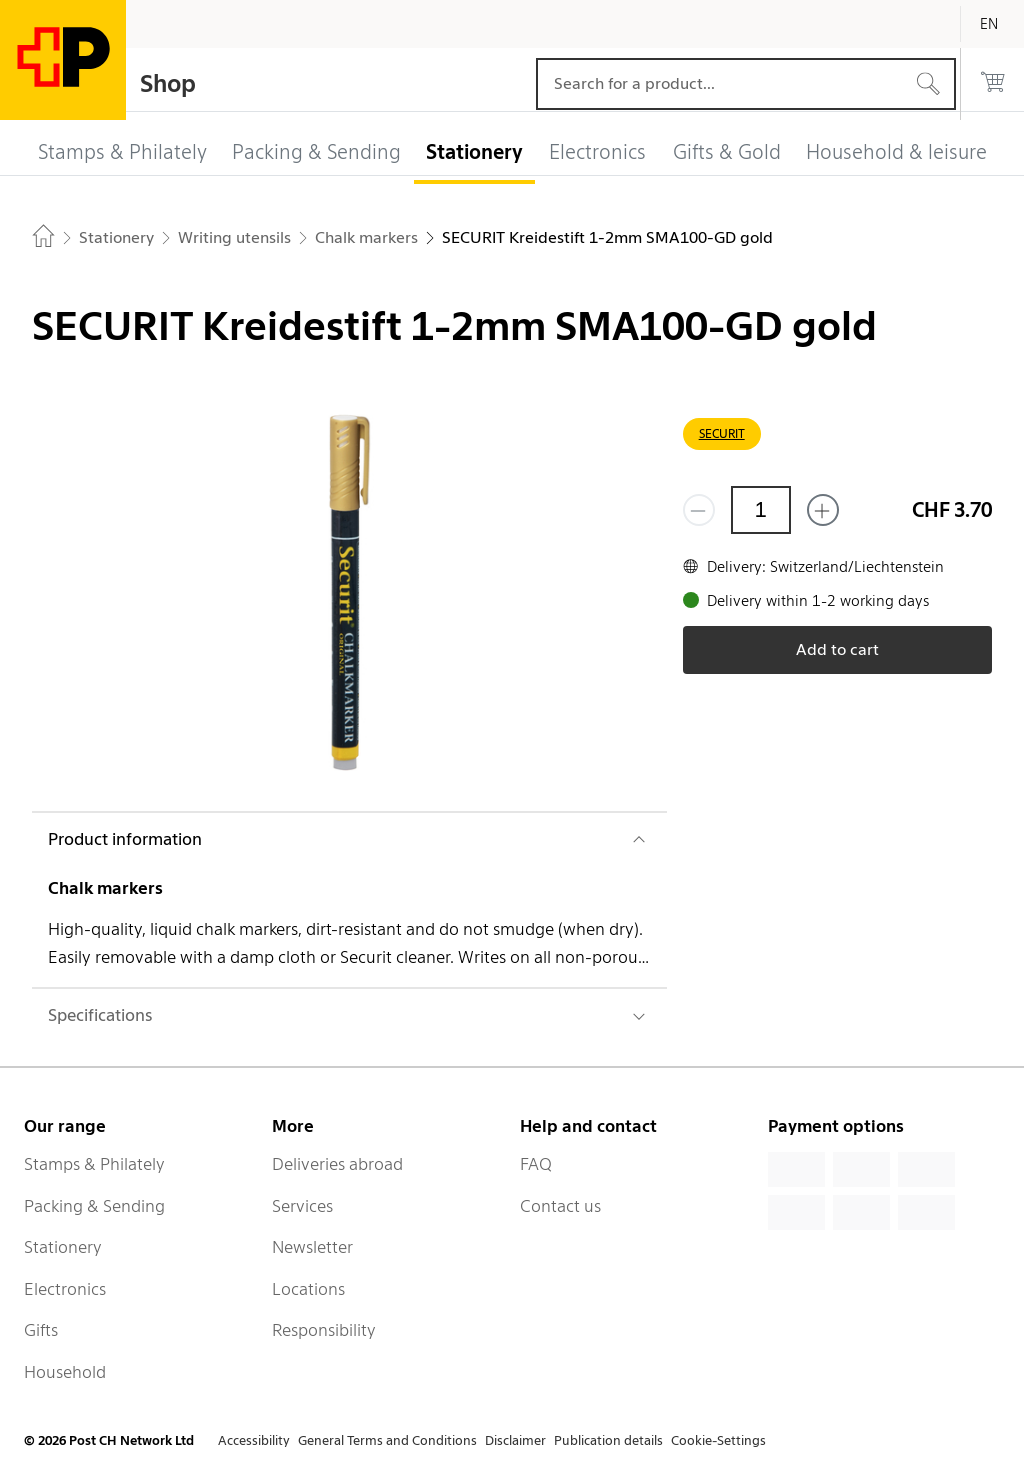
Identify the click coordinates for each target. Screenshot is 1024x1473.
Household (65, 1372)
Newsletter (312, 1247)
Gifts (41, 1330)
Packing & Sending (94, 1206)
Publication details (608, 1440)
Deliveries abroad (337, 1164)
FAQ (536, 1164)
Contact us (560, 1206)
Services (302, 1206)
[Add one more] (823, 510)
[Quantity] (761, 510)
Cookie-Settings (718, 1440)
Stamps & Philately (94, 1164)
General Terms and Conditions (387, 1440)
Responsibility (324, 1330)
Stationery (63, 1247)
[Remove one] (699, 510)
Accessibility (254, 1440)
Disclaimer (515, 1440)
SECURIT (722, 433)
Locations (308, 1289)
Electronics (65, 1289)
